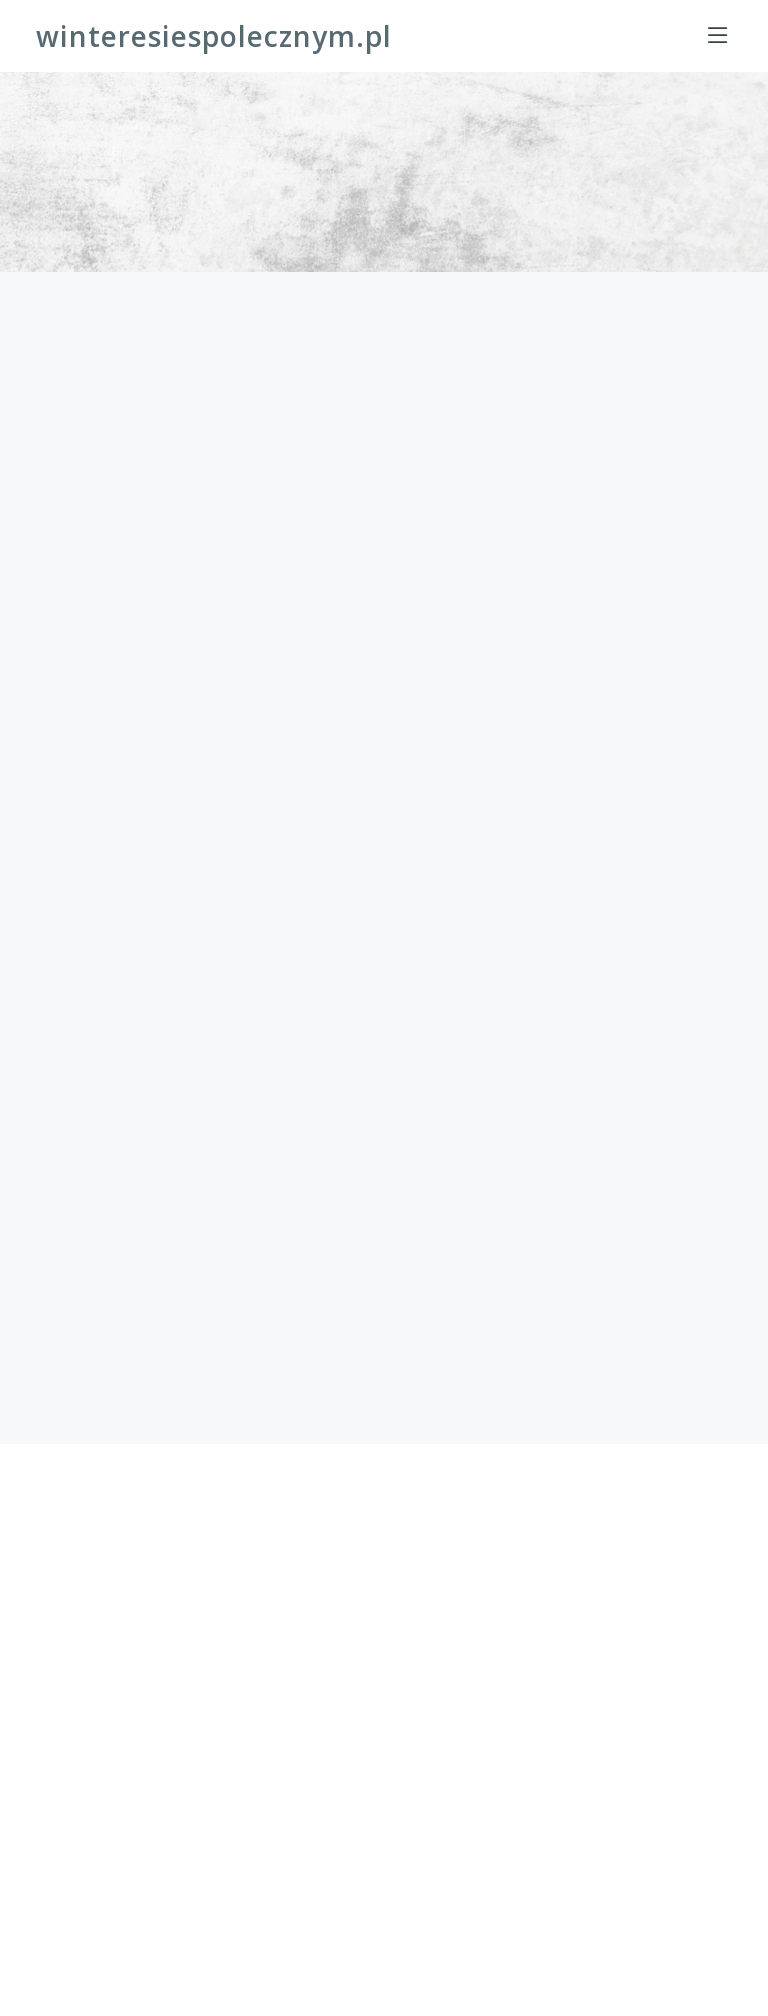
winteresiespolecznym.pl (214, 36)
